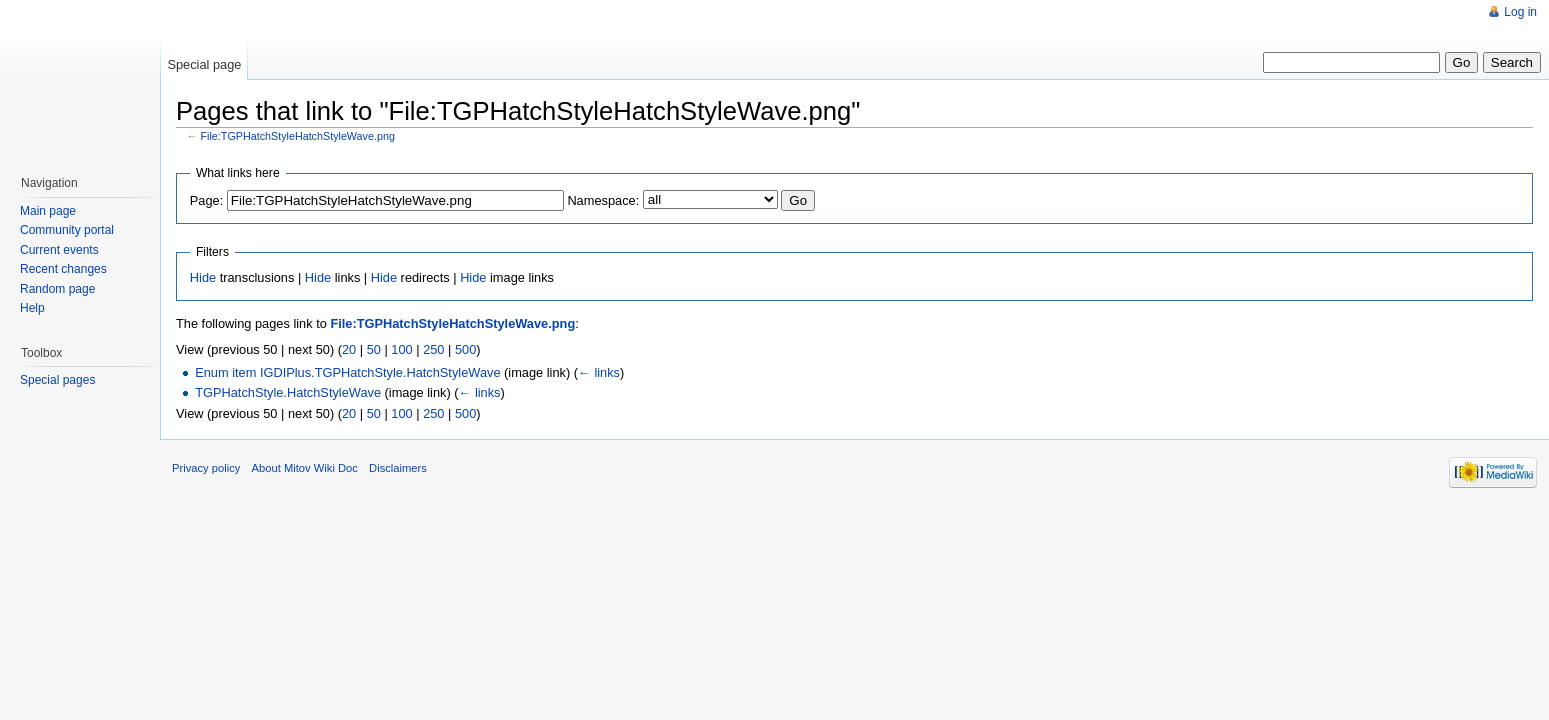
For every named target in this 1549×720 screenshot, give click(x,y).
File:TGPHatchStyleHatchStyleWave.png (298, 136)
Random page (57, 289)
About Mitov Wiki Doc (305, 468)
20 (349, 349)
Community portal (67, 230)
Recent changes (63, 269)
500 (465, 349)
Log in (1520, 12)
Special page (204, 64)
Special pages (57, 380)
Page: (206, 200)
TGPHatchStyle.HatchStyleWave (288, 392)
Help (32, 308)
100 (401, 349)
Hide (203, 277)
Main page (48, 211)
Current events (59, 250)
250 (433, 349)
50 (374, 349)
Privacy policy (206, 468)
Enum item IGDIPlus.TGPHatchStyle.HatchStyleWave (347, 372)
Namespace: (603, 200)
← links (599, 372)
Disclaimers (398, 468)
